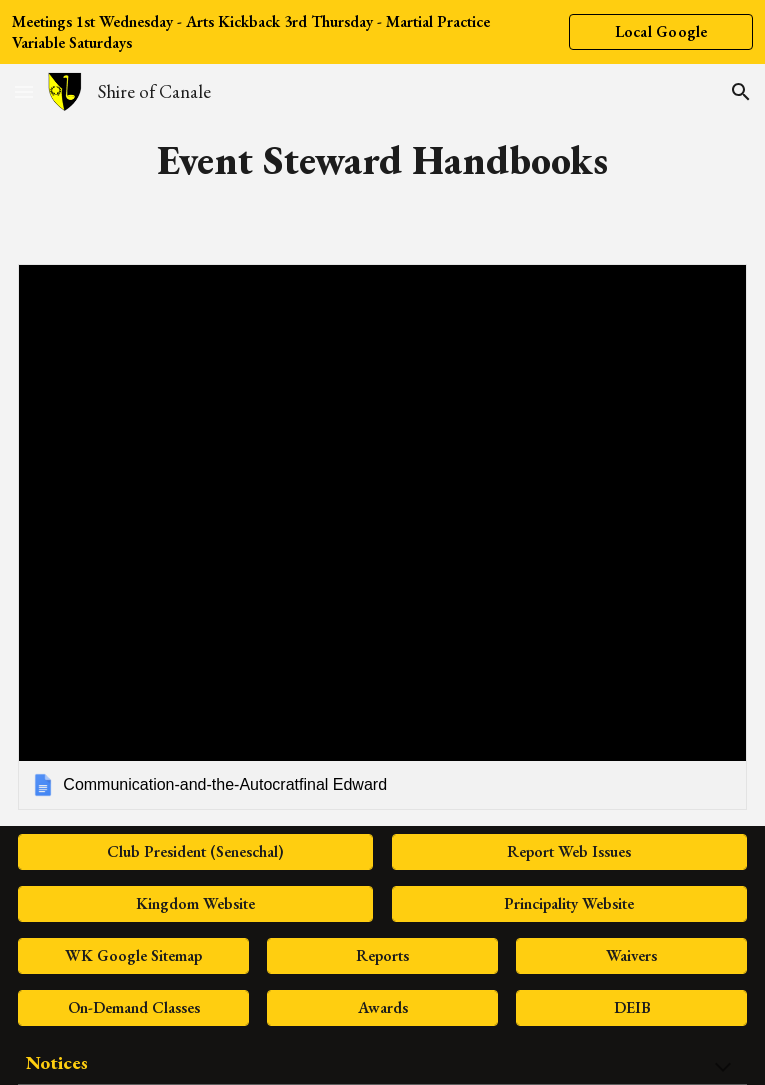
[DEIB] (631, 1007)
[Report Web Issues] (569, 851)
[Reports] (382, 955)
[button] (24, 91)
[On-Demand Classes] (133, 1007)
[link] (382, 537)
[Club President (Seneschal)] (195, 851)
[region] (382, 32)
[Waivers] (631, 955)
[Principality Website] (569, 903)
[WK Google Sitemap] (133, 955)
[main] (382, 160)
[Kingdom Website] (195, 903)
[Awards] (382, 1007)
